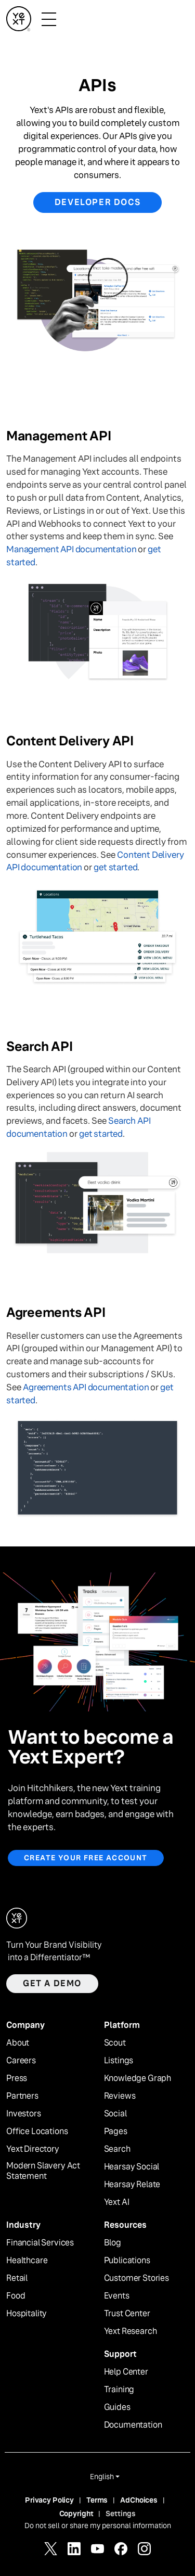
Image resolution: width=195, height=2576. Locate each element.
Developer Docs (97, 202)
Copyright (76, 2513)
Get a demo (52, 1983)
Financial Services (40, 2243)
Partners (22, 2096)
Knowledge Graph (138, 2078)
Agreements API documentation (86, 1387)
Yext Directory (32, 2149)
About (17, 2043)
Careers (21, 2060)
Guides (117, 2407)
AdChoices (139, 2500)
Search (117, 2149)
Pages (115, 2131)
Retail (17, 2278)
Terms (97, 2500)
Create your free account (86, 1857)
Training (119, 2389)
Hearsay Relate (132, 2184)
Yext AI (116, 2202)
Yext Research (130, 2331)
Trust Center (127, 2313)
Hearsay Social (132, 2167)
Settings (121, 2513)
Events (116, 2296)
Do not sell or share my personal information (97, 2525)
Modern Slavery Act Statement (43, 2171)
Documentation (133, 2425)
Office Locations (37, 2131)
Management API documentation (71, 549)
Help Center (126, 2372)
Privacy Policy (49, 2500)
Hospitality (26, 2313)
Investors (23, 2114)
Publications (127, 2260)
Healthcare (26, 2260)
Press (16, 2078)
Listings (119, 2060)
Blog (112, 2243)
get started (115, 867)
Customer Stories (136, 2278)
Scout (115, 2043)
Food (15, 2296)
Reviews (120, 2096)
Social (115, 2114)
